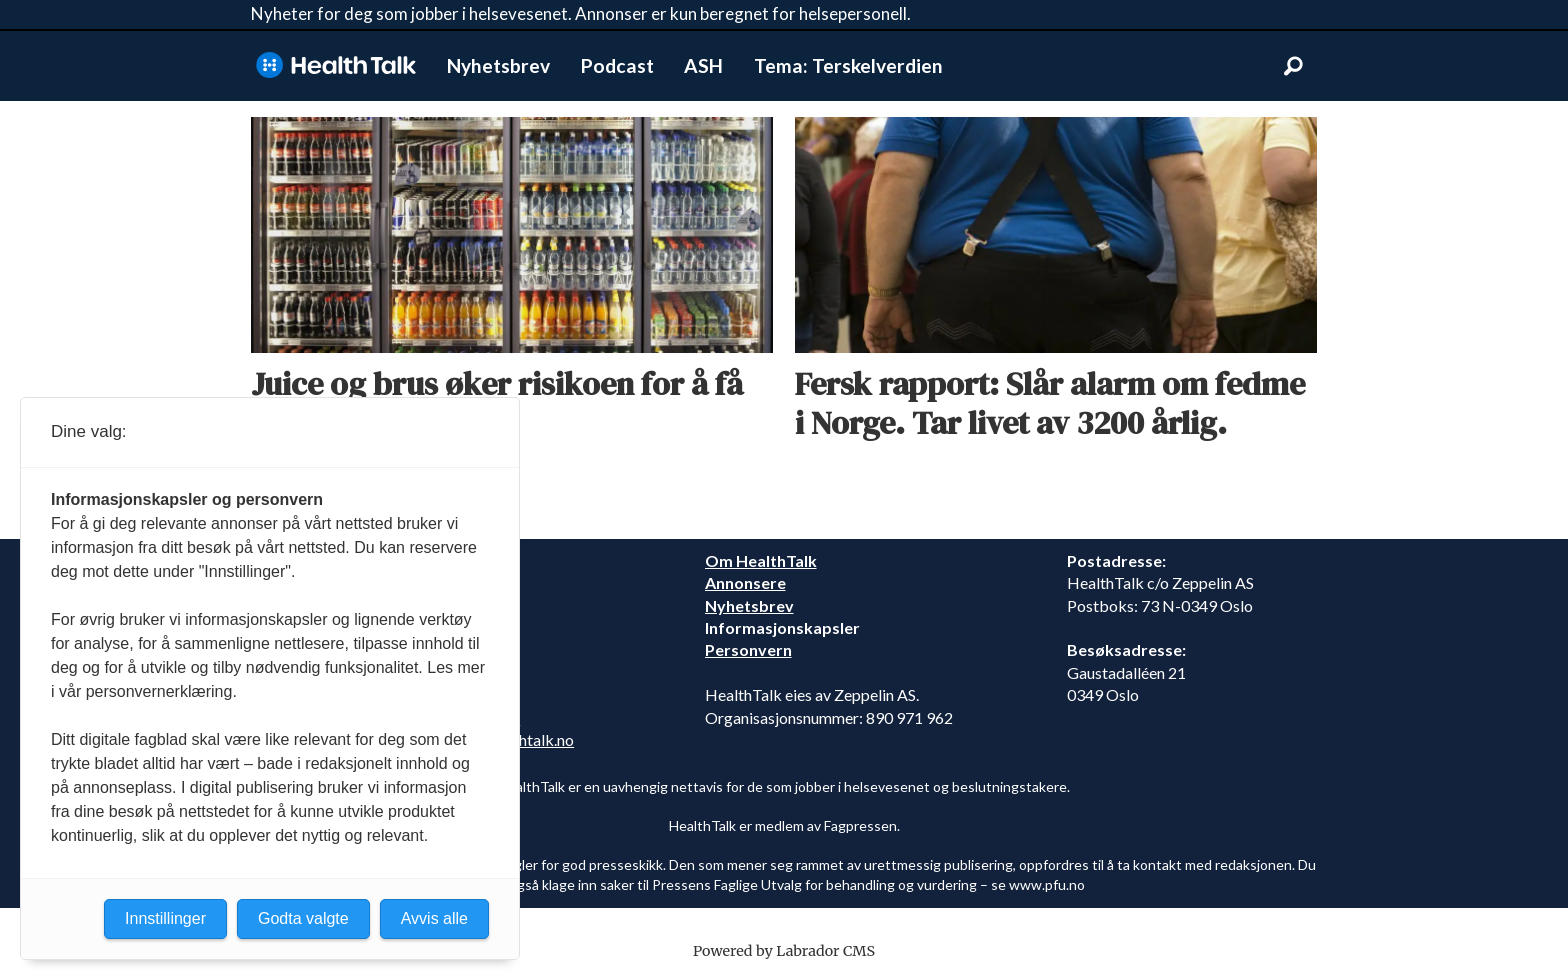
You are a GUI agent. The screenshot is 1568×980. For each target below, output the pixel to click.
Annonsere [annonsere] (745, 582)
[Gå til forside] (336, 65)
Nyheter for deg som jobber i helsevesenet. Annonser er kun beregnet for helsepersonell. (581, 13)
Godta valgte (303, 918)
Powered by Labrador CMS (784, 951)
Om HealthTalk (761, 560)
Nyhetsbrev (498, 65)
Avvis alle (434, 918)
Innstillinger (165, 918)
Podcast (617, 65)
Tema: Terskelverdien (848, 65)
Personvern (748, 649)
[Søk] (1293, 66)
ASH (703, 65)
